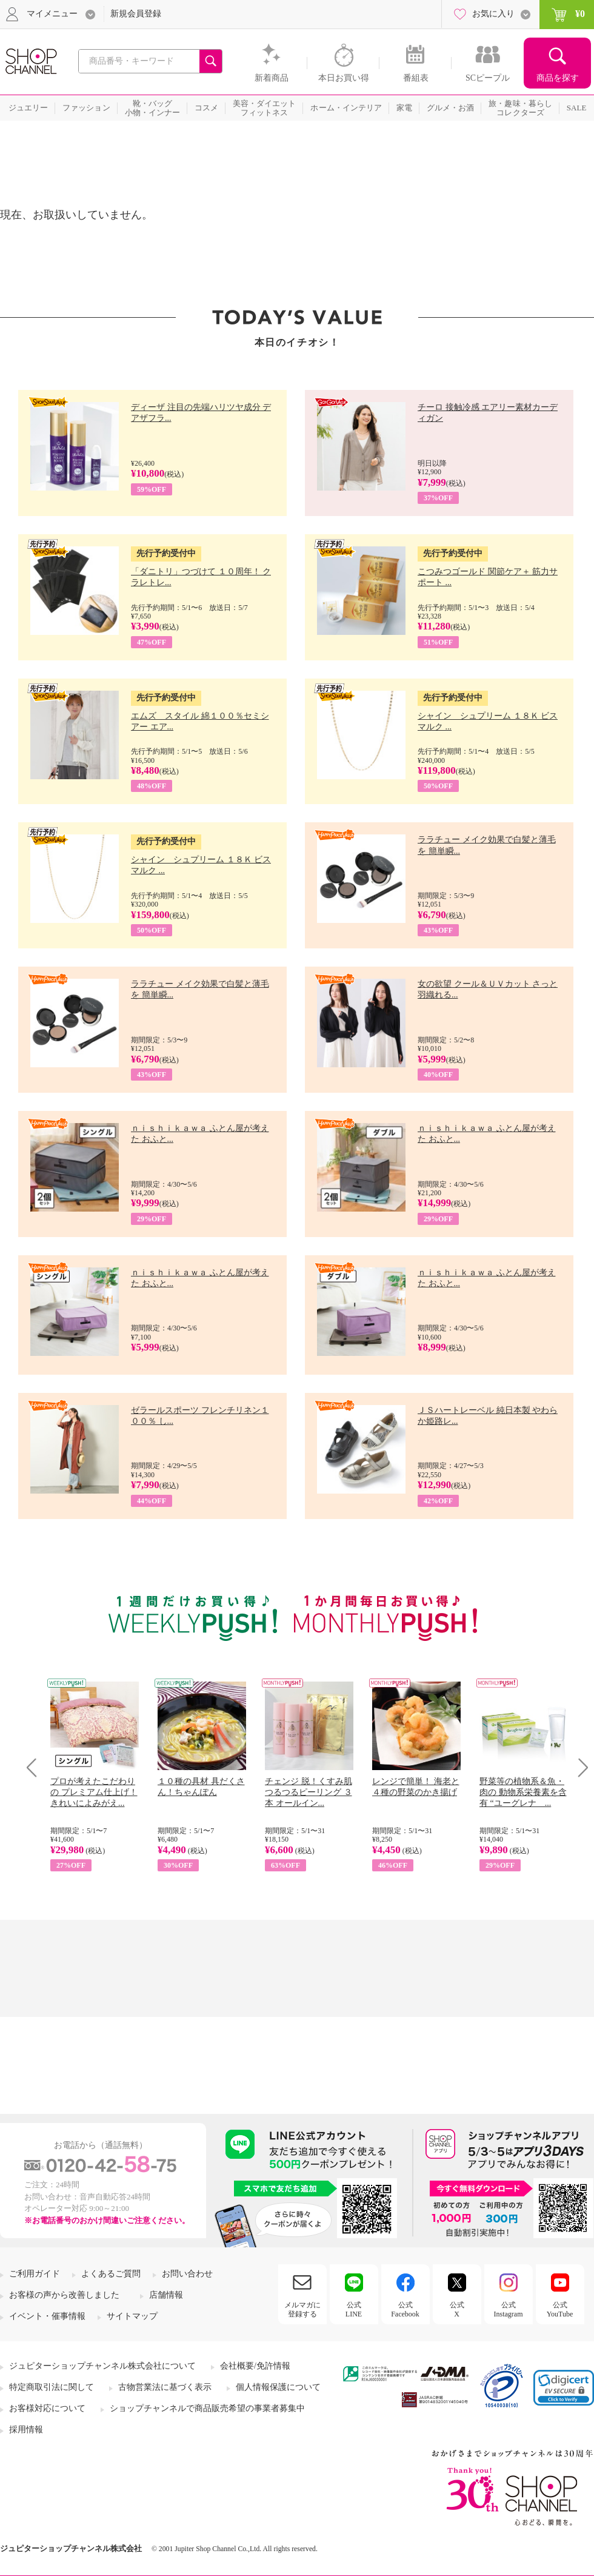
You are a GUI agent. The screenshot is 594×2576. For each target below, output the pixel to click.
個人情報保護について (278, 2387)
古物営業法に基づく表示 (165, 2387)
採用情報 (26, 2429)
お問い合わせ (187, 2273)
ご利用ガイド (34, 2273)
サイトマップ (132, 2316)
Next (579, 1767)
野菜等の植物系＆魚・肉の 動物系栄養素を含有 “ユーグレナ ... (523, 1792)
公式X (457, 2309)
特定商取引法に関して (51, 2387)
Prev (36, 1767)
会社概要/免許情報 (255, 2365)
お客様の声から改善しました (64, 2294)
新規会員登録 (135, 13)
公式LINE (353, 2309)
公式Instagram (508, 2309)
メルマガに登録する (302, 2309)
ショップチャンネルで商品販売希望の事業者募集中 (207, 2408)
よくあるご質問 (111, 2273)
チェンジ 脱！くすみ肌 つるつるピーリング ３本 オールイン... (308, 1792)
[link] (563, 2388)
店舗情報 (166, 2294)
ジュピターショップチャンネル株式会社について (102, 2365)
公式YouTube (560, 2309)
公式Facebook (405, 2309)
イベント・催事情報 (47, 2316)
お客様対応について (47, 2408)
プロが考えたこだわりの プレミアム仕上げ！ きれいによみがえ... (94, 1792)
